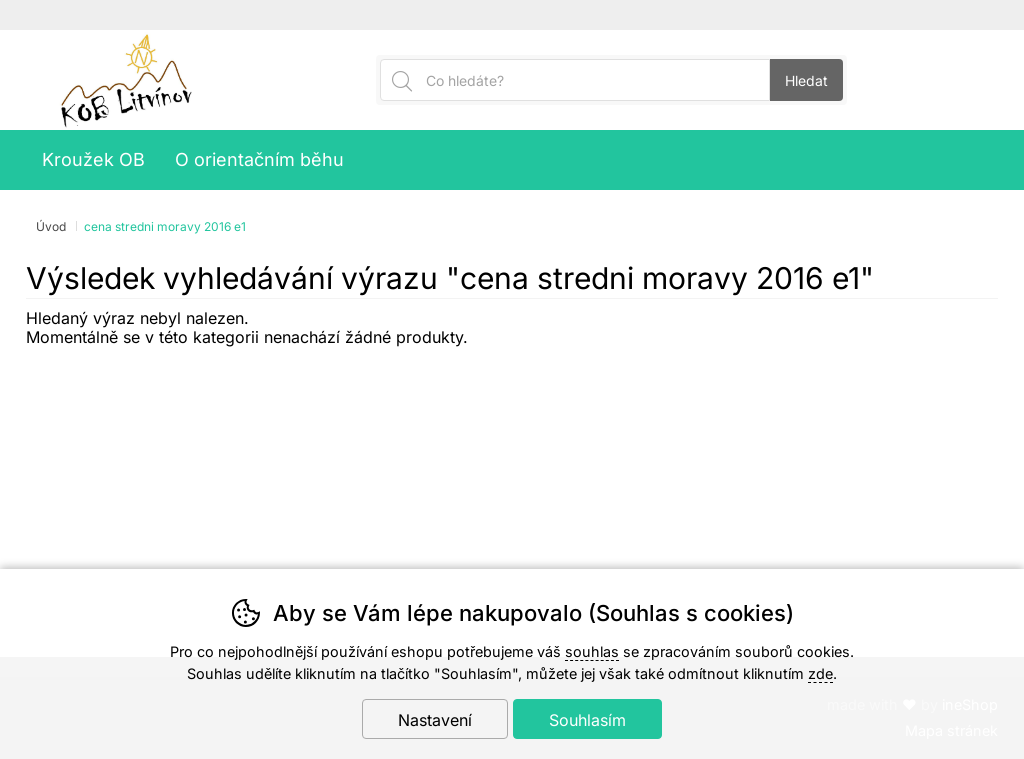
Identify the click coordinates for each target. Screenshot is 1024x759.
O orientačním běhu (259, 159)
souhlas (592, 651)
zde (820, 673)
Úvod (51, 226)
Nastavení (435, 720)
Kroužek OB (93, 159)
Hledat (806, 80)
